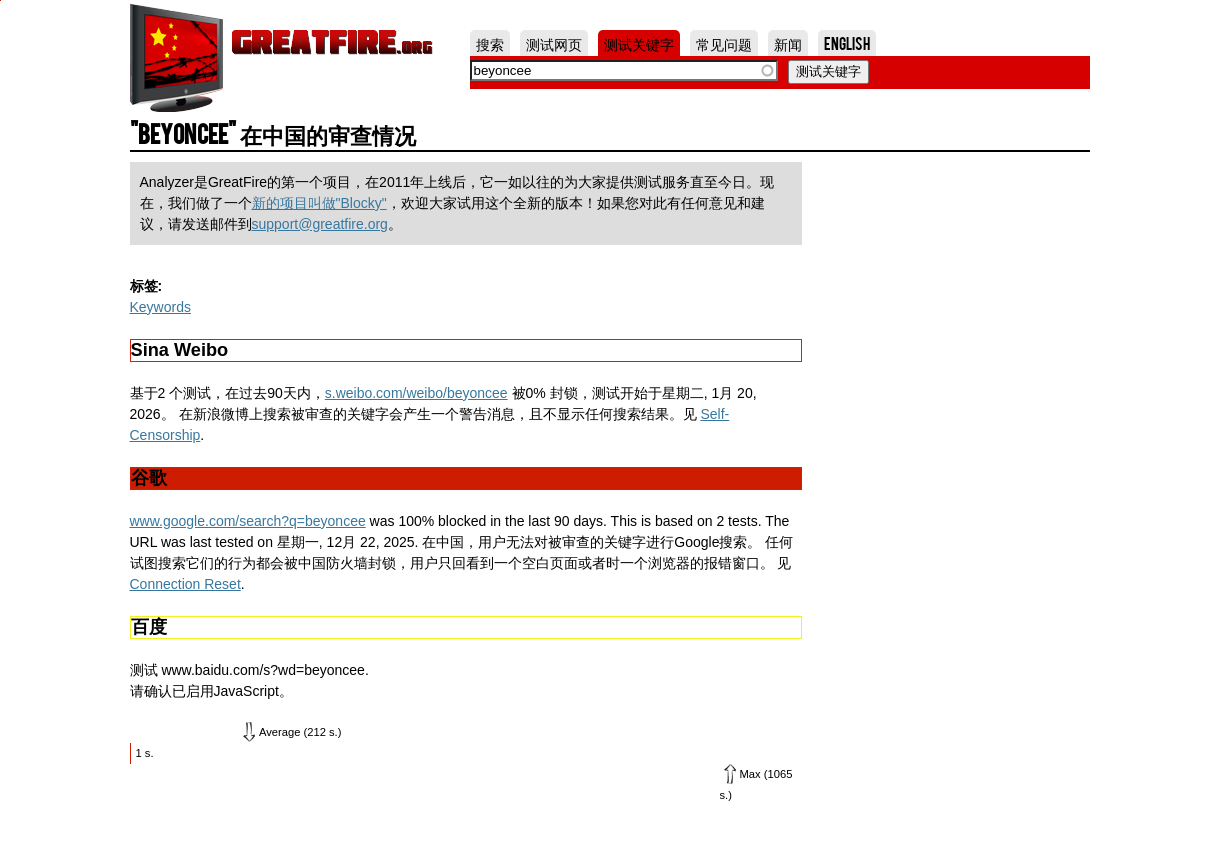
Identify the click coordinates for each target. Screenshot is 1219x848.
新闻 (788, 43)
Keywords (160, 307)
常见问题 (724, 43)
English (847, 43)
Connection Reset (185, 584)
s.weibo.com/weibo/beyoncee (416, 393)
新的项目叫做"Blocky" (319, 203)
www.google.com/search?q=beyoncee (248, 521)
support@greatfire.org (320, 224)
